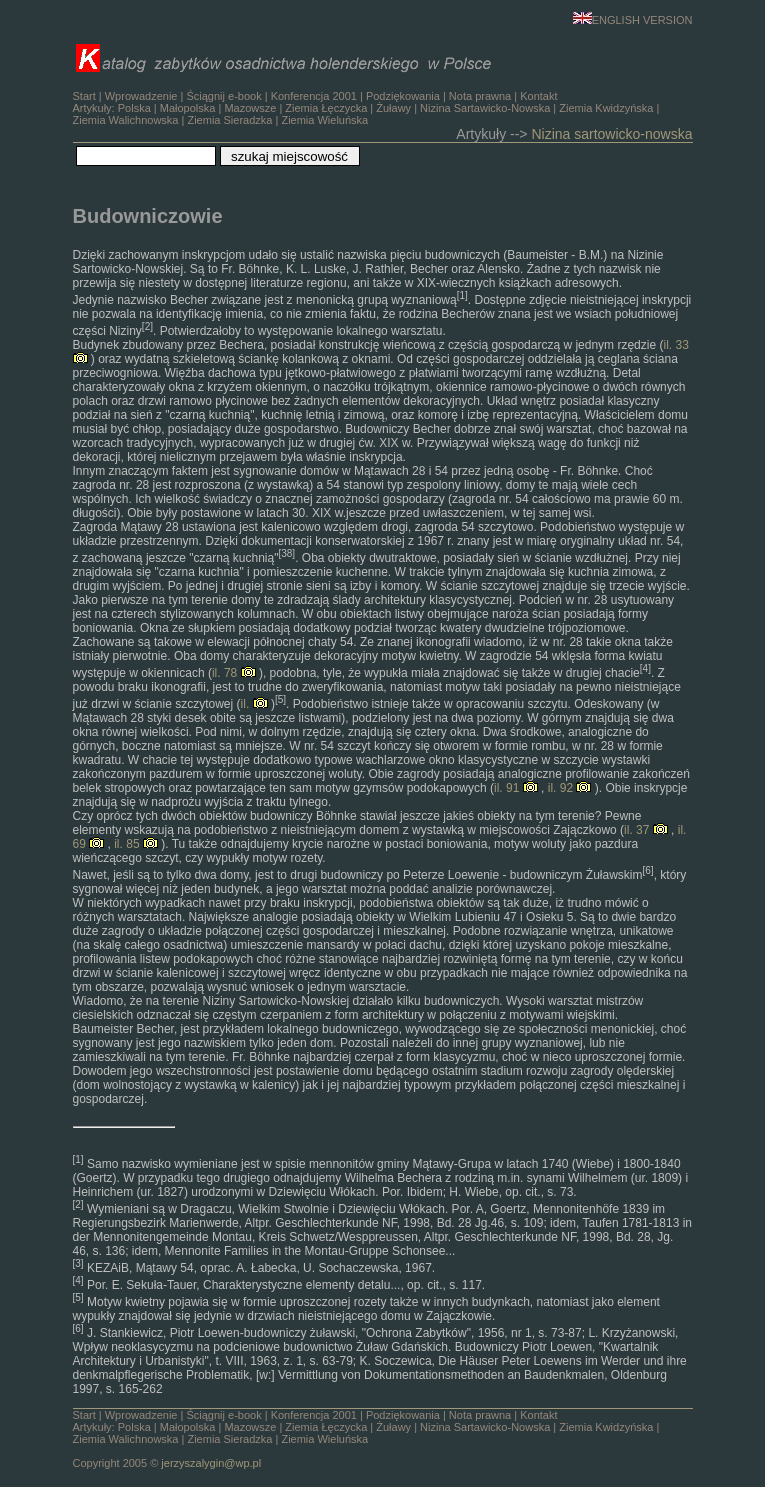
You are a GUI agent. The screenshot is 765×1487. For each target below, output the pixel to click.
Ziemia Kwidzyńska (606, 108)
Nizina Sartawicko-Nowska (485, 108)
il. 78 (234, 673)
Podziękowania (403, 96)
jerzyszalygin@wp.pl (211, 1463)
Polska (134, 108)
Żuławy (393, 108)
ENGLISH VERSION (633, 20)
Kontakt (538, 96)
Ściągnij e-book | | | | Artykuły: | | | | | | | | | (366, 108)
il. (254, 704)
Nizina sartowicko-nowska (611, 134)
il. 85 (136, 844)
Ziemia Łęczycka (326, 108)
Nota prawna (480, 96)
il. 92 (570, 788)
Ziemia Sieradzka (229, 120)
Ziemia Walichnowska (126, 120)
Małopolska (188, 108)
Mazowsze (250, 108)
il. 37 (646, 830)
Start (84, 96)
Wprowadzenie (141, 96)
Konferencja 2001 (314, 96)
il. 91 (516, 788)
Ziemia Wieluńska (324, 120)
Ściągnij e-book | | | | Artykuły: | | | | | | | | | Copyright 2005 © (366, 1439)
